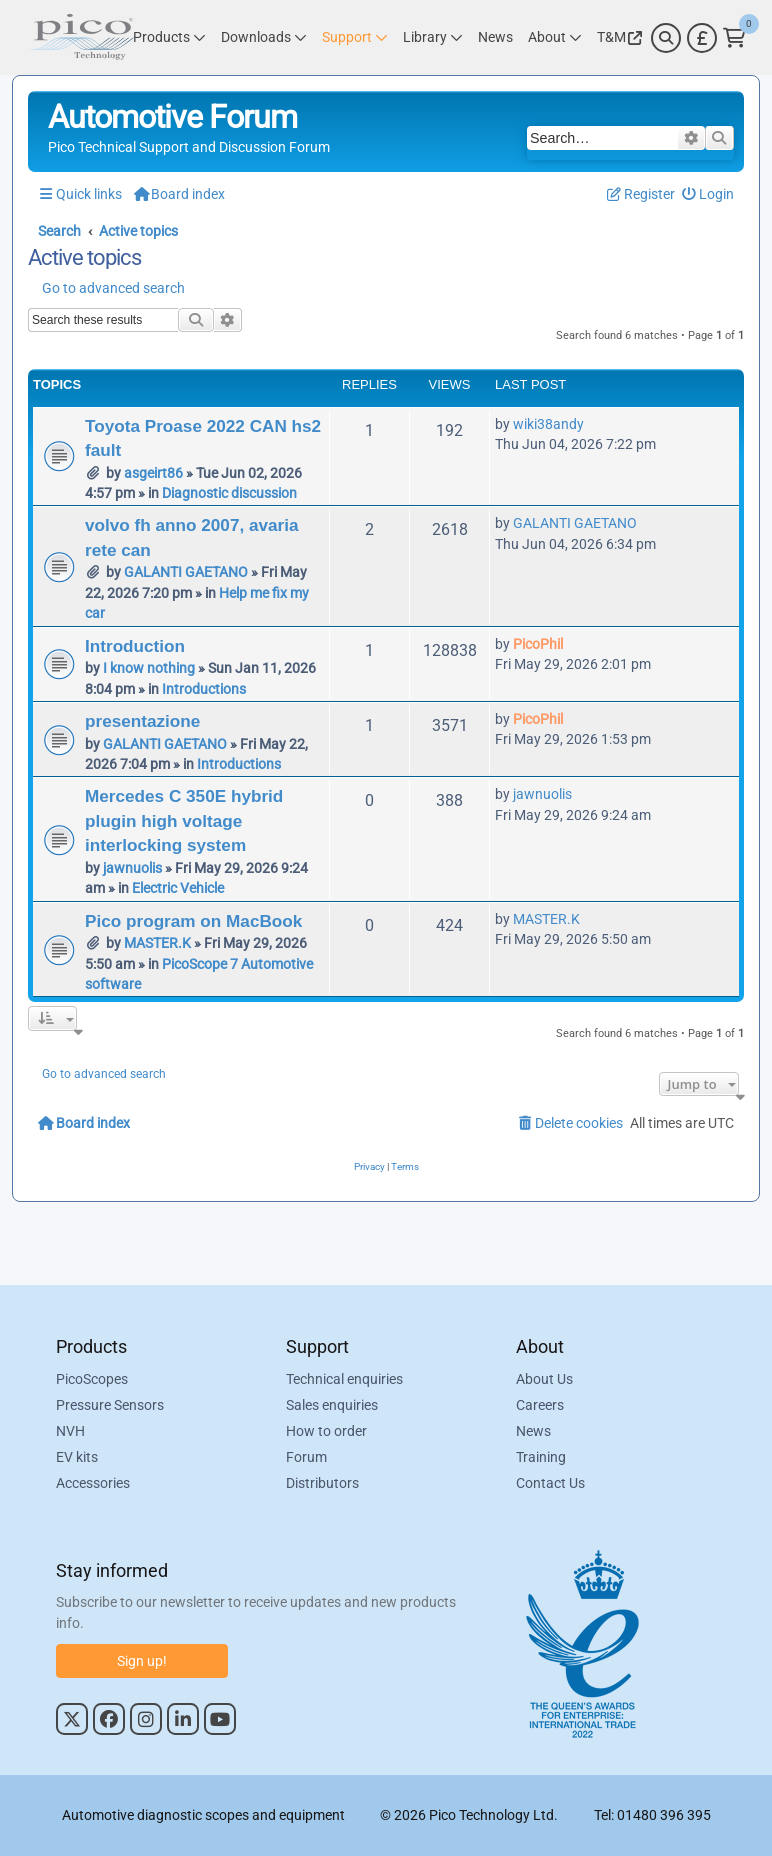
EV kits (77, 1457)
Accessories (93, 1483)
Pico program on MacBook (193, 921)
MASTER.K (157, 943)
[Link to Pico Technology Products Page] (169, 37)
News (533, 1431)
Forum (306, 1457)
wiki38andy (548, 424)
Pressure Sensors (110, 1405)
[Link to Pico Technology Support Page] (355, 37)
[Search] (666, 38)
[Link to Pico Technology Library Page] (433, 37)
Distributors (322, 1483)
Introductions (204, 689)
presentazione (142, 721)
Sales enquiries (332, 1405)
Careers (540, 1405)
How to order (326, 1431)
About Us (544, 1379)
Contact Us (550, 1483)
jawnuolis (132, 868)
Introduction (135, 646)
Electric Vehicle (178, 888)
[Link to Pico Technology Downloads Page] (264, 37)
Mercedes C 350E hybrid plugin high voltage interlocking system (184, 820)
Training (541, 1457)
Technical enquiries (344, 1379)
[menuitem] (708, 194)
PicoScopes (92, 1379)
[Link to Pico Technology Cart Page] (734, 38)
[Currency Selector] (702, 38)
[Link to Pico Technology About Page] (555, 37)
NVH (70, 1431)
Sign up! (142, 1661)
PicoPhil (538, 644)
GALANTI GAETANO (186, 572)
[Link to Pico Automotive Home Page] (81, 37)
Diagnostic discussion (229, 493)
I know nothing (149, 668)
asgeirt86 (153, 473)
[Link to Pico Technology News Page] (495, 37)
